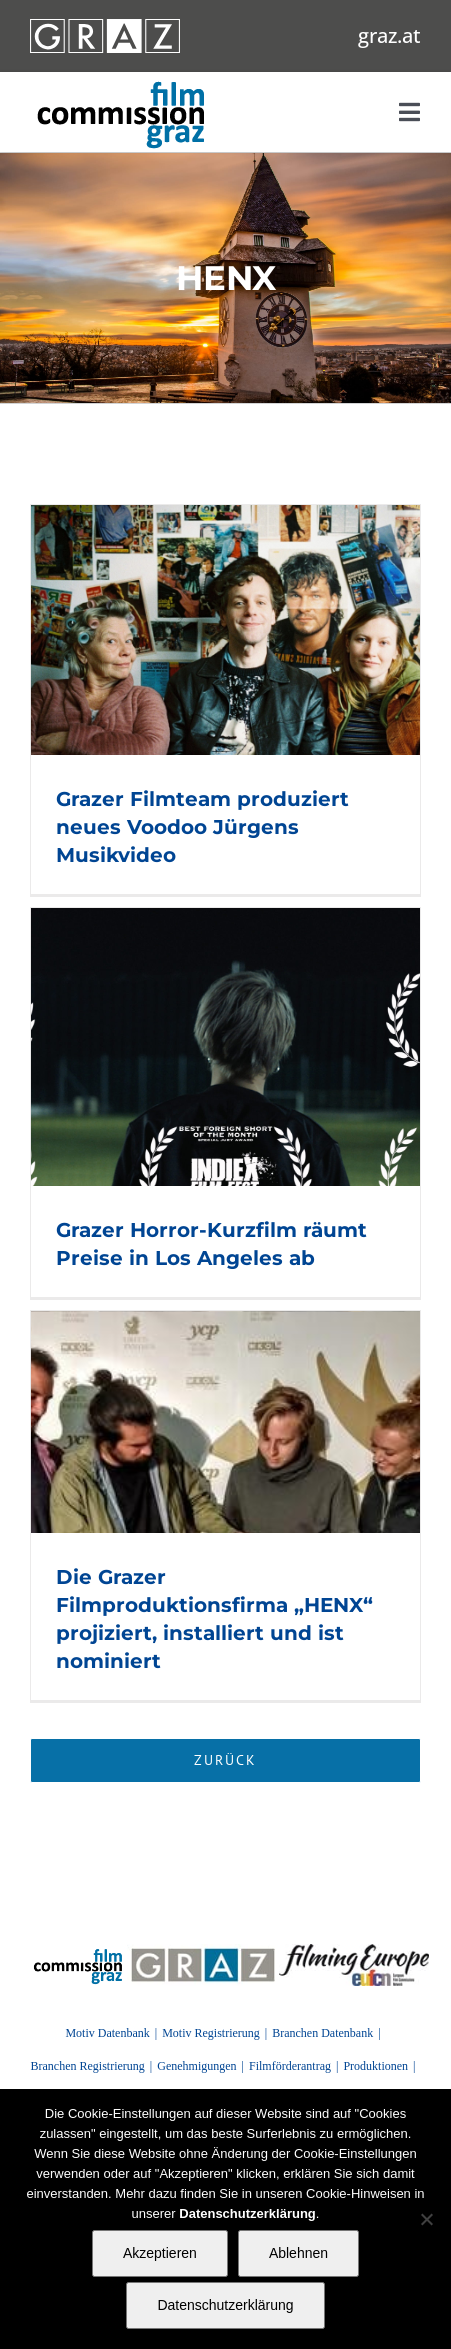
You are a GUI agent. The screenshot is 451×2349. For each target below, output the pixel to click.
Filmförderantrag (290, 2066)
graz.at (389, 35)
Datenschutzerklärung (225, 2305)
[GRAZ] (203, 1951)
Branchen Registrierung (88, 2066)
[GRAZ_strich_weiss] (105, 26)
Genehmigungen (196, 2066)
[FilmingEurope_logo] (78, 1951)
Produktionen (375, 2066)
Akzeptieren (160, 2253)
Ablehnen (298, 2253)
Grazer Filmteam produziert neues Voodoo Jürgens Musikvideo (202, 827)
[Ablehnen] (426, 2219)
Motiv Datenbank (107, 2033)
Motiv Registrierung (211, 2033)
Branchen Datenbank (322, 2033)
